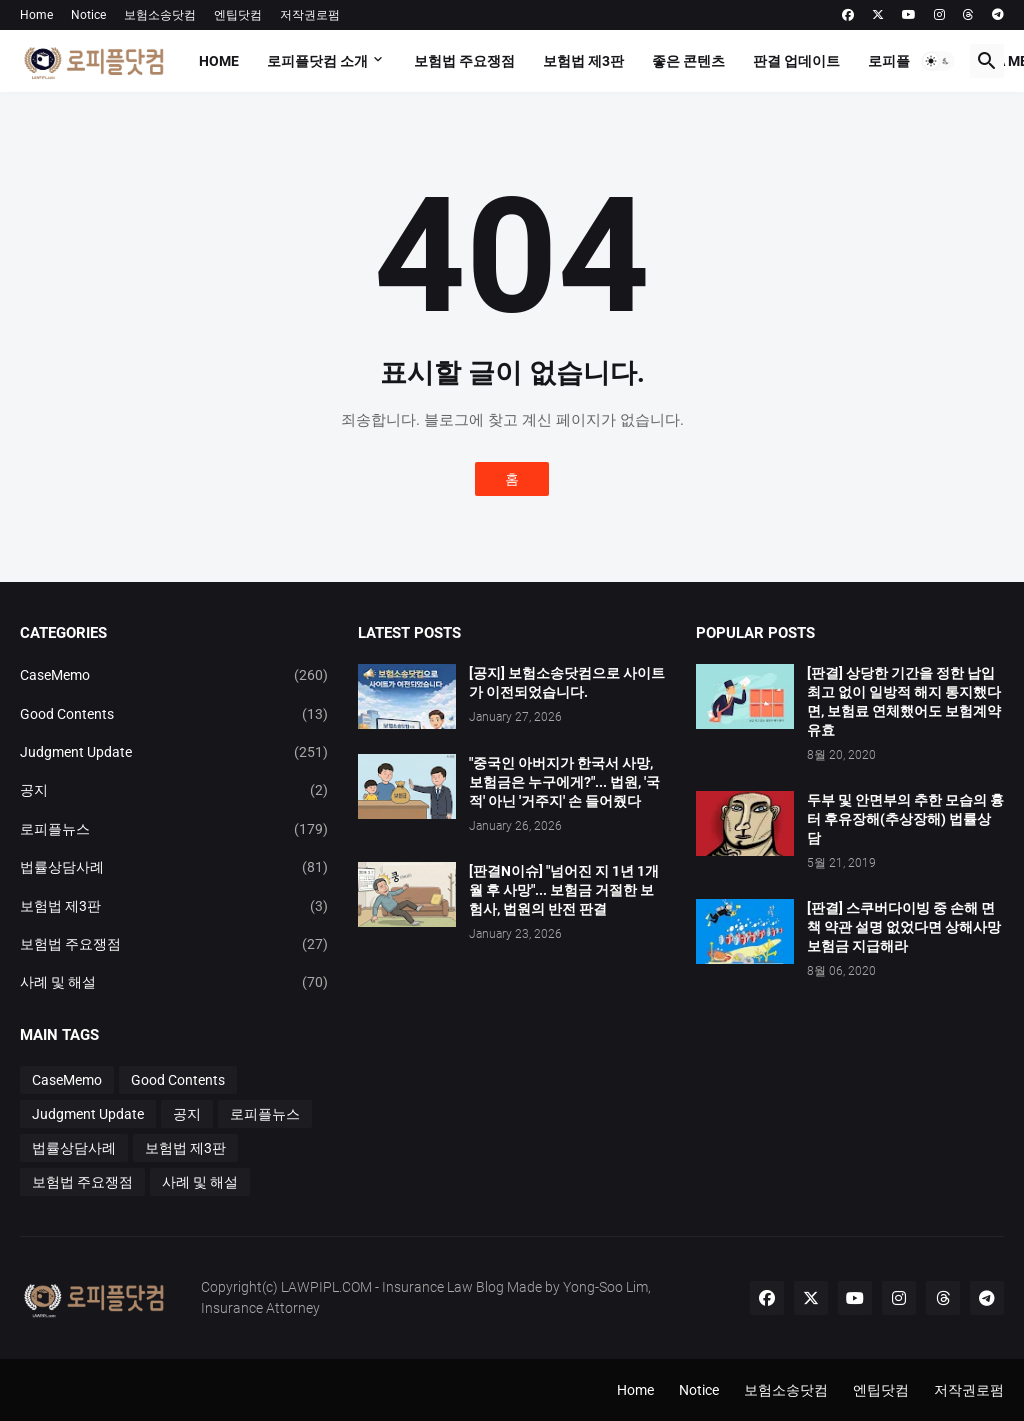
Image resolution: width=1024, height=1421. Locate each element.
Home (36, 15)
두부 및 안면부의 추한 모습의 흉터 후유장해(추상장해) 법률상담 (905, 819)
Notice (88, 15)
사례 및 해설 (174, 982)
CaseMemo (174, 675)
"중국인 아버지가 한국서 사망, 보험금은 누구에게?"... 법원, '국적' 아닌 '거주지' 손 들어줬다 (564, 782)
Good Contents (174, 714)
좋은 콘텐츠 (688, 61)
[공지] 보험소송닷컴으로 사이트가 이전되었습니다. (567, 682)
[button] (938, 61)
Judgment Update (174, 752)
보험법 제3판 (583, 61)
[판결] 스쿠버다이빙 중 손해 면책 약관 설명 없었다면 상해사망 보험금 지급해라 (904, 927)
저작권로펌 (310, 15)
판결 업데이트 (796, 61)
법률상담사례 (174, 867)
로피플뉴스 (903, 61)
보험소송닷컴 (160, 15)
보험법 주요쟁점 (464, 61)
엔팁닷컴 (238, 15)
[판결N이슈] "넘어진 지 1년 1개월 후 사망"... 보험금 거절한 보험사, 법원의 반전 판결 (564, 890)
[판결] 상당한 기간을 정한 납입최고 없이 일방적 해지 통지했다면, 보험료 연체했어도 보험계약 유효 (904, 701)
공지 (174, 790)
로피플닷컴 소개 (317, 61)
